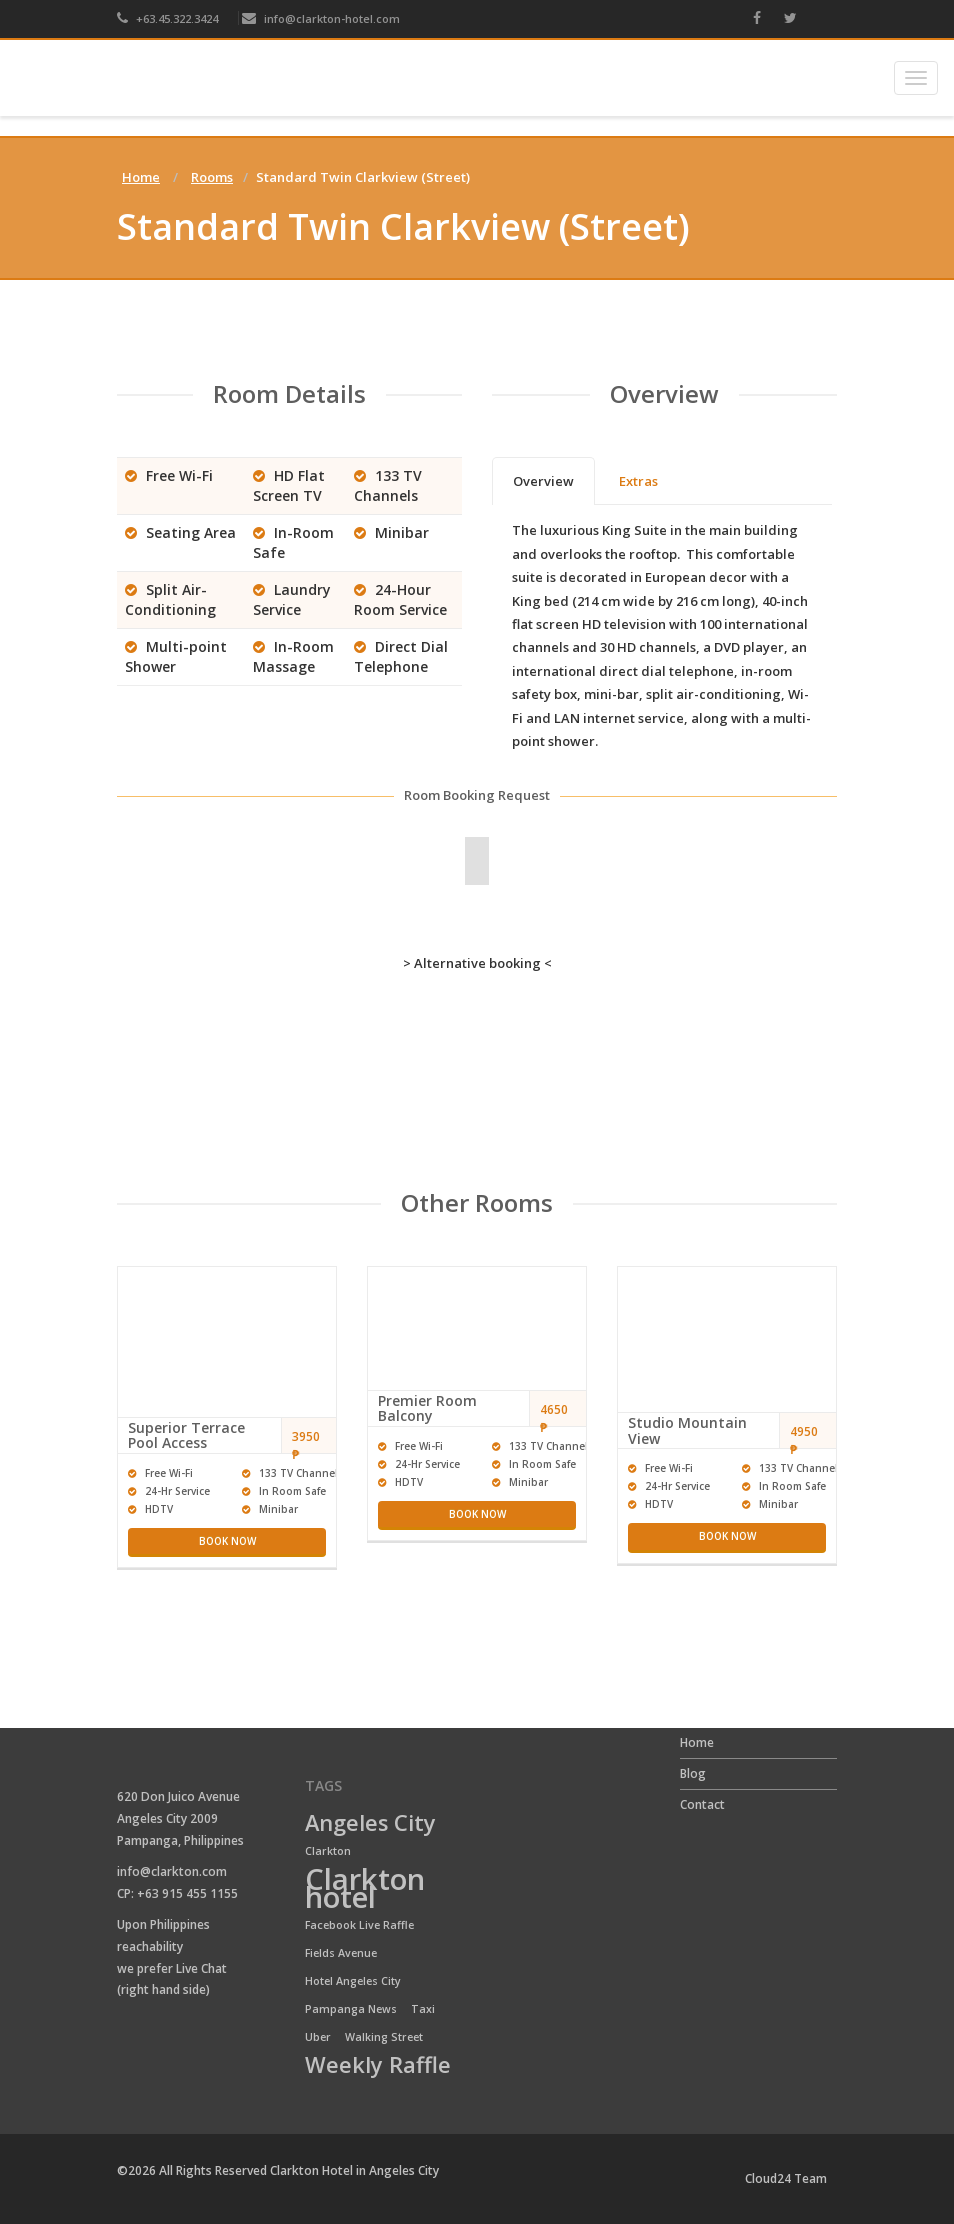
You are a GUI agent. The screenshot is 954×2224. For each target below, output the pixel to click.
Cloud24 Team (786, 2178)
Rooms (212, 177)
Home (141, 177)
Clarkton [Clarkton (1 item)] (328, 1851)
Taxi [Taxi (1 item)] (423, 2009)
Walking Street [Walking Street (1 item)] (384, 2037)
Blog (693, 1773)
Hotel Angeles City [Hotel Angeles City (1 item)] (353, 1981)
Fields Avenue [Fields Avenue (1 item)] (341, 1953)
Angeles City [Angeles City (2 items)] (370, 1824)
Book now (227, 1541)
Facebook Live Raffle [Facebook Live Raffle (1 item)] (359, 1925)
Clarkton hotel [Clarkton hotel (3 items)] (365, 1889)
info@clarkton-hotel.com (321, 18)
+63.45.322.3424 (167, 18)
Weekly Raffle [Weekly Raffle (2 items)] (378, 2066)
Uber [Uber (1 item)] (318, 2037)
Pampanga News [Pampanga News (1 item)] (351, 2009)
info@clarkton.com (172, 1871)
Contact (702, 1804)
